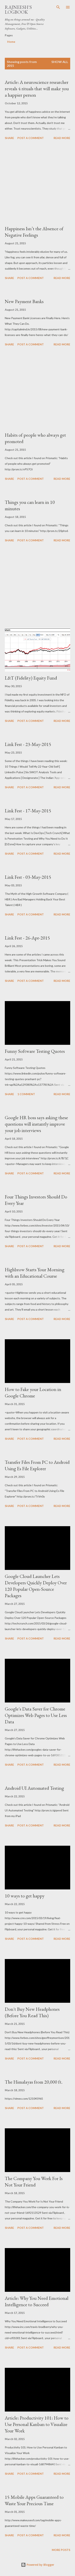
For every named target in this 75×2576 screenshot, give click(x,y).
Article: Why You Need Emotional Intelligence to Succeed (36, 2301)
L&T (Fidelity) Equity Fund (31, 678)
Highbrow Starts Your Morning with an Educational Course (34, 1272)
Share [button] (9, 138)
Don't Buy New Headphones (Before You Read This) (32, 2012)
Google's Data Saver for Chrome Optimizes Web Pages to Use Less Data (36, 1715)
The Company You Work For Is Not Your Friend (34, 2181)
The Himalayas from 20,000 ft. (33, 2082)
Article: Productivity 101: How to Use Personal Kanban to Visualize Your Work (36, 2424)
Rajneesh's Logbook (18, 9)
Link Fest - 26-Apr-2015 (27, 938)
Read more (62, 138)
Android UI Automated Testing (34, 1788)
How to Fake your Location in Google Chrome (33, 1392)
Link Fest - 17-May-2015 (28, 811)
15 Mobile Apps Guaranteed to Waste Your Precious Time (34, 2500)
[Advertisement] (37, 183)
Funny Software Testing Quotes (35, 1051)
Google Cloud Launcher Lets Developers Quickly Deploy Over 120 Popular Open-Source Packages (36, 1586)
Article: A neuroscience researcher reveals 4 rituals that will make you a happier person (37, 88)
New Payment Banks (24, 301)
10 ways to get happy (24, 1896)
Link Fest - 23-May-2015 (28, 744)
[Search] (58, 7)
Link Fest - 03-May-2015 (28, 877)
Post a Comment (30, 138)
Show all (59, 62)
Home (11, 41)
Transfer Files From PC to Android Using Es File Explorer (37, 1465)
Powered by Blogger (37, 2565)
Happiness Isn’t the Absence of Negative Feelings (34, 231)
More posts (61, 2550)
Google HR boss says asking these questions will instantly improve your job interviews (36, 1123)
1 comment (26, 1094)
